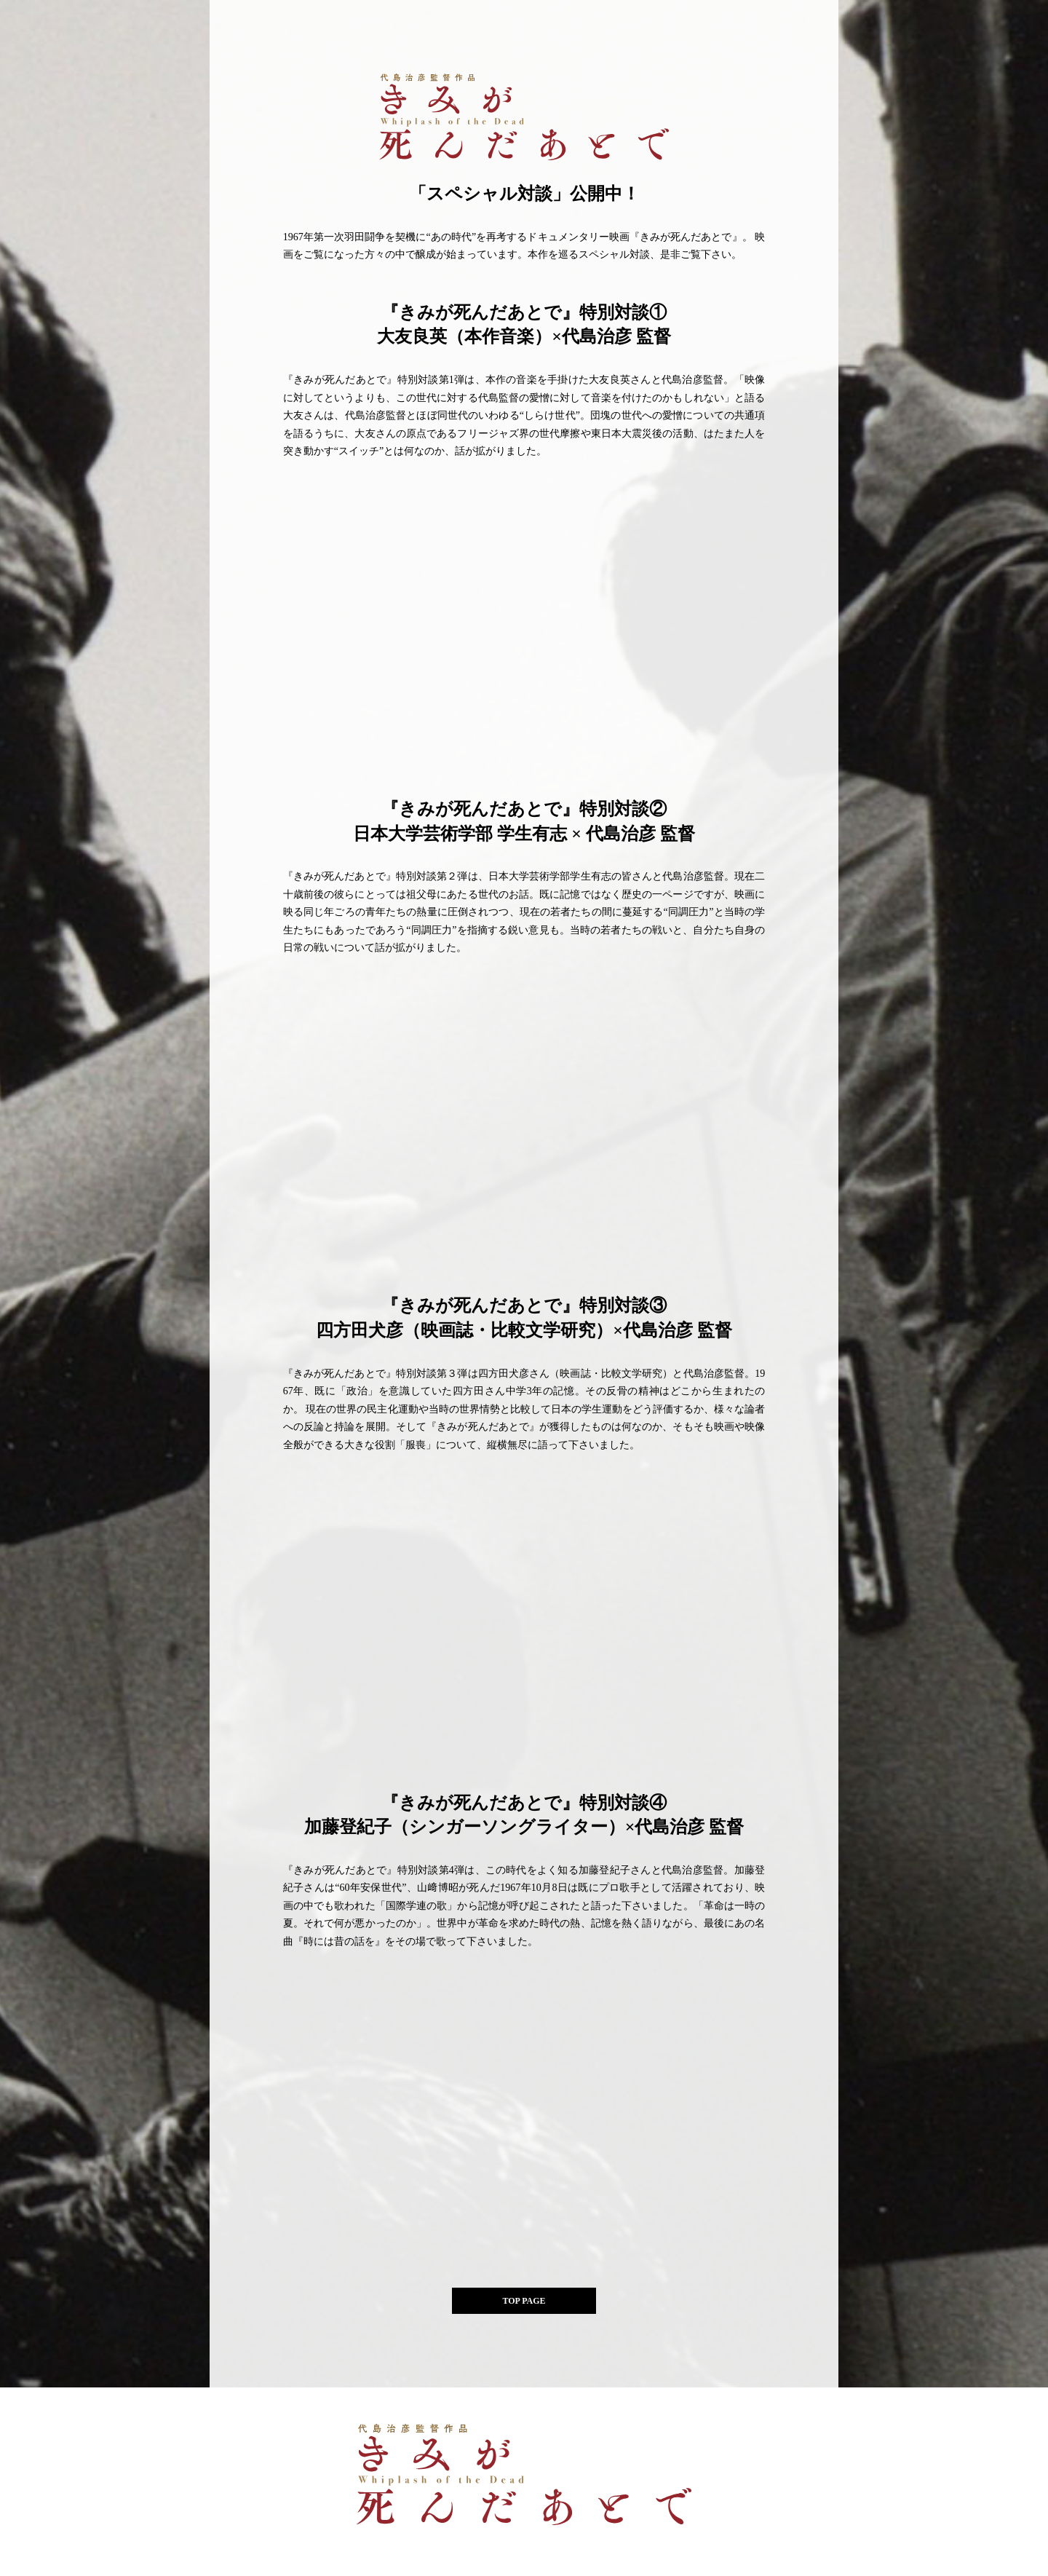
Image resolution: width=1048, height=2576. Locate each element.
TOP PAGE (523, 2301)
